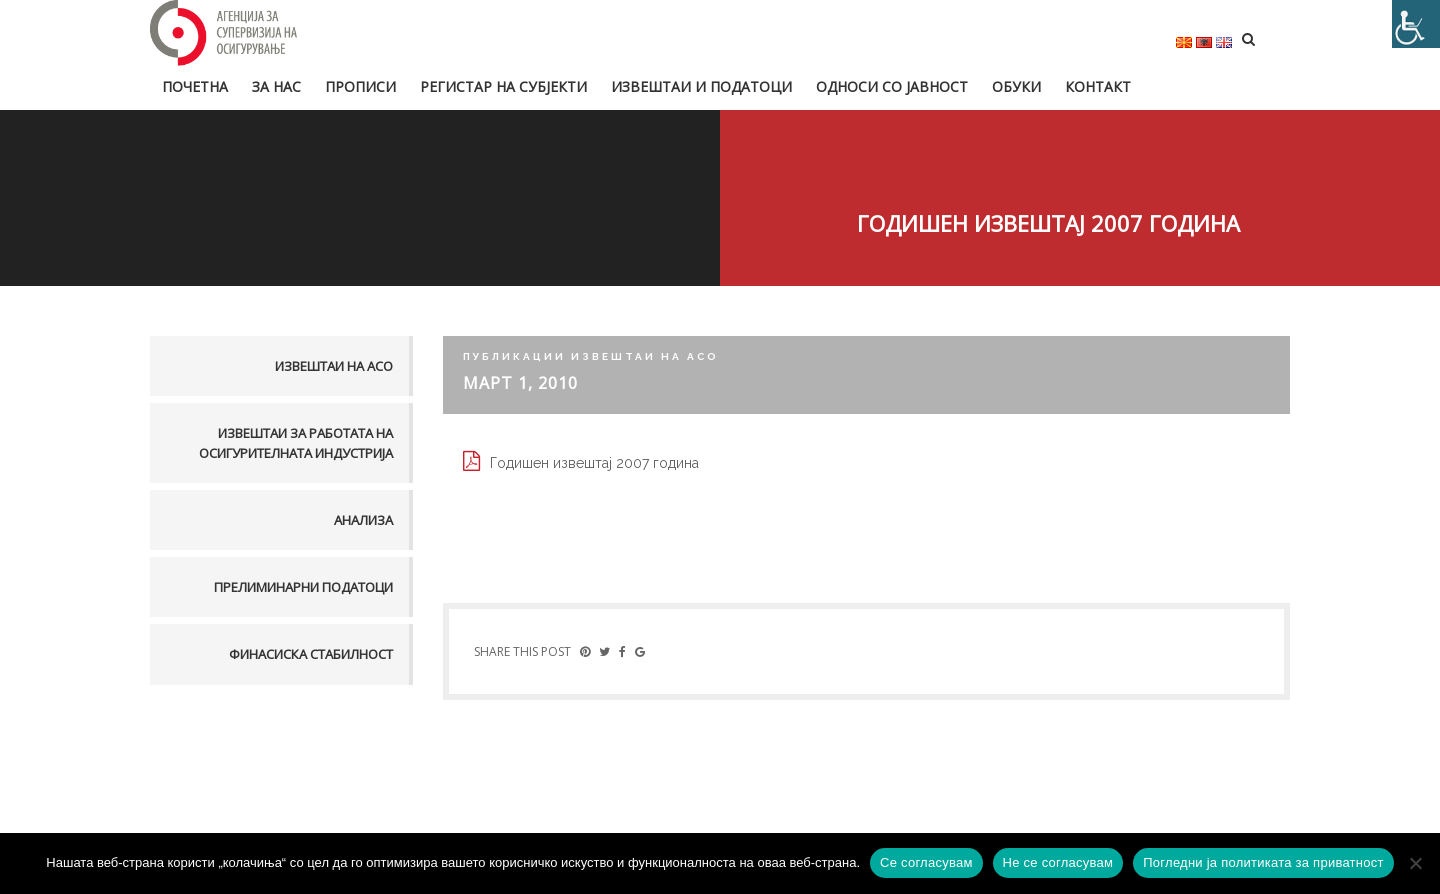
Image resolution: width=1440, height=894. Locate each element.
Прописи (360, 86)
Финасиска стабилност (311, 654)
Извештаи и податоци (701, 86)
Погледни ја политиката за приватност (1263, 862)
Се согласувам (926, 862)
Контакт (1098, 86)
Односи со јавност (892, 86)
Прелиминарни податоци (303, 587)
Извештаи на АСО (334, 366)
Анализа (363, 520)
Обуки (1016, 86)
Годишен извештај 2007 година (594, 463)
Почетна (195, 86)
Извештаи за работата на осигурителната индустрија (296, 443)
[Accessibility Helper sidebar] (1416, 24)
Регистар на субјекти (503, 86)
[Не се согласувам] (1415, 863)
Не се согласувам (1058, 862)
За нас (276, 86)
